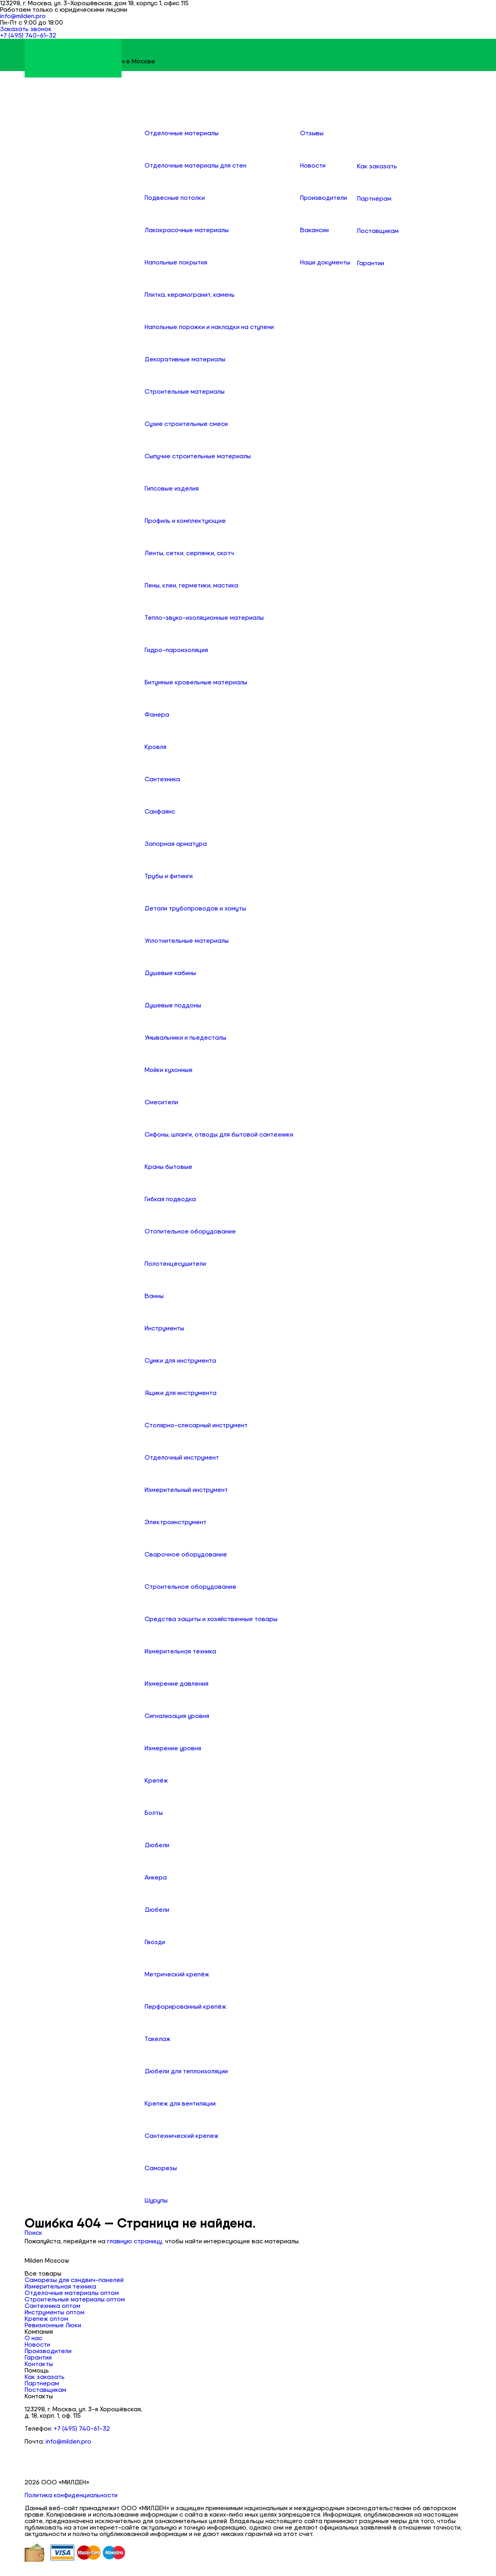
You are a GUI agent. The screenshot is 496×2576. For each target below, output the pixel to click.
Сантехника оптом (52, 2306)
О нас (33, 2338)
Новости (37, 2344)
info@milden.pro (23, 16)
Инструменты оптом (54, 2312)
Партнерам (42, 2383)
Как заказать (45, 2377)
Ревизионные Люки (53, 2325)
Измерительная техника (60, 2286)
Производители (48, 2351)
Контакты (39, 2364)
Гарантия (38, 2357)
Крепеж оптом (46, 2319)
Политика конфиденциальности (71, 2495)
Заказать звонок (26, 29)
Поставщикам (45, 2390)
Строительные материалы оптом (75, 2299)
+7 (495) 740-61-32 (82, 2428)
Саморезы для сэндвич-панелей (74, 2280)
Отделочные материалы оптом (72, 2293)
